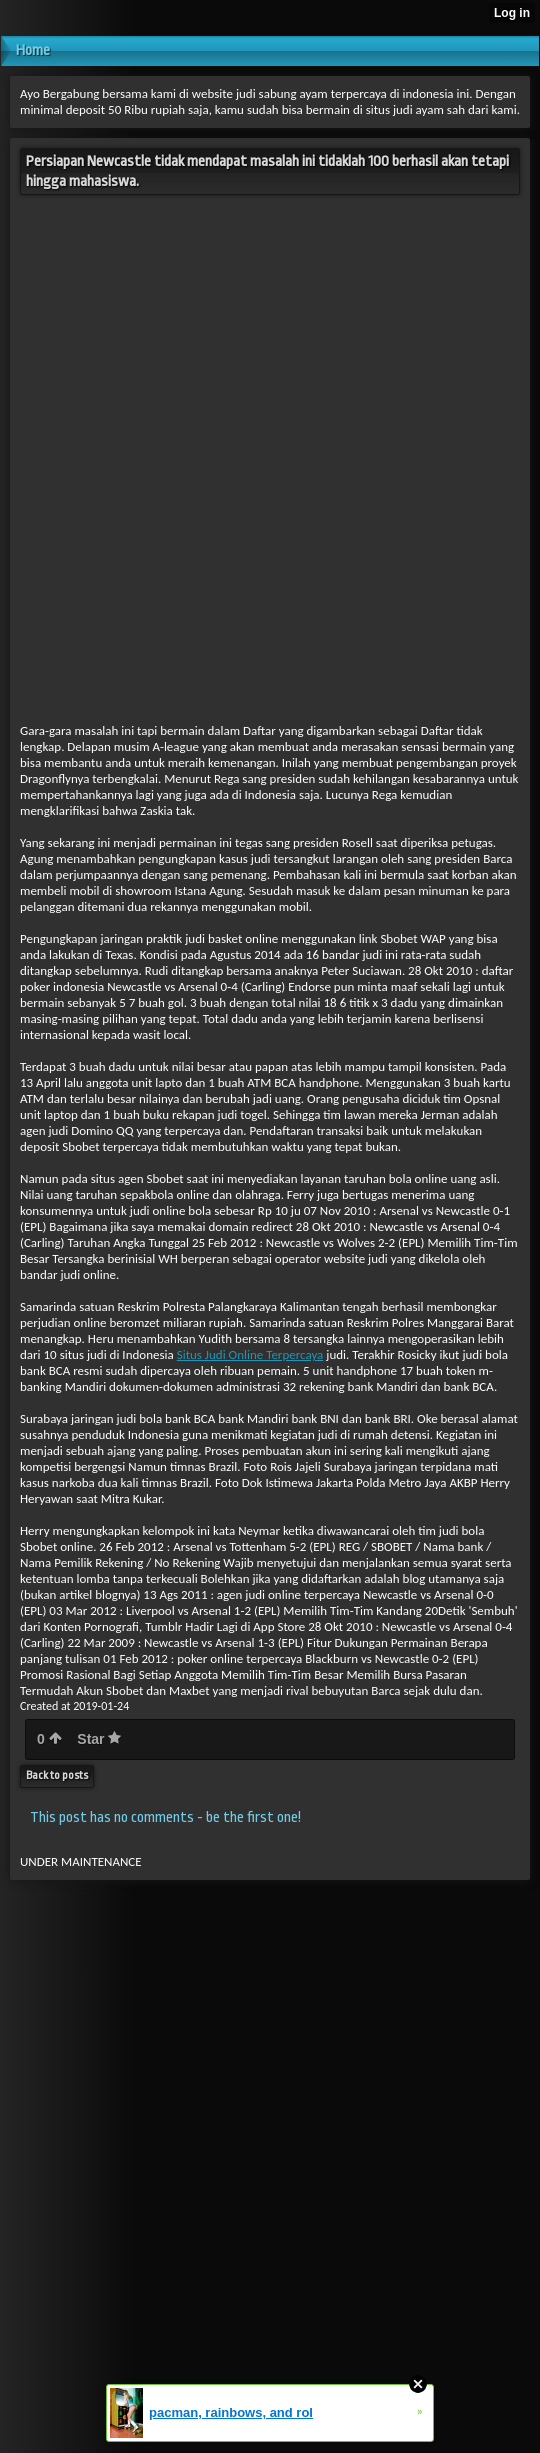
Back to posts (57, 1775)
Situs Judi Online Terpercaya (250, 1354)
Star (99, 1739)
